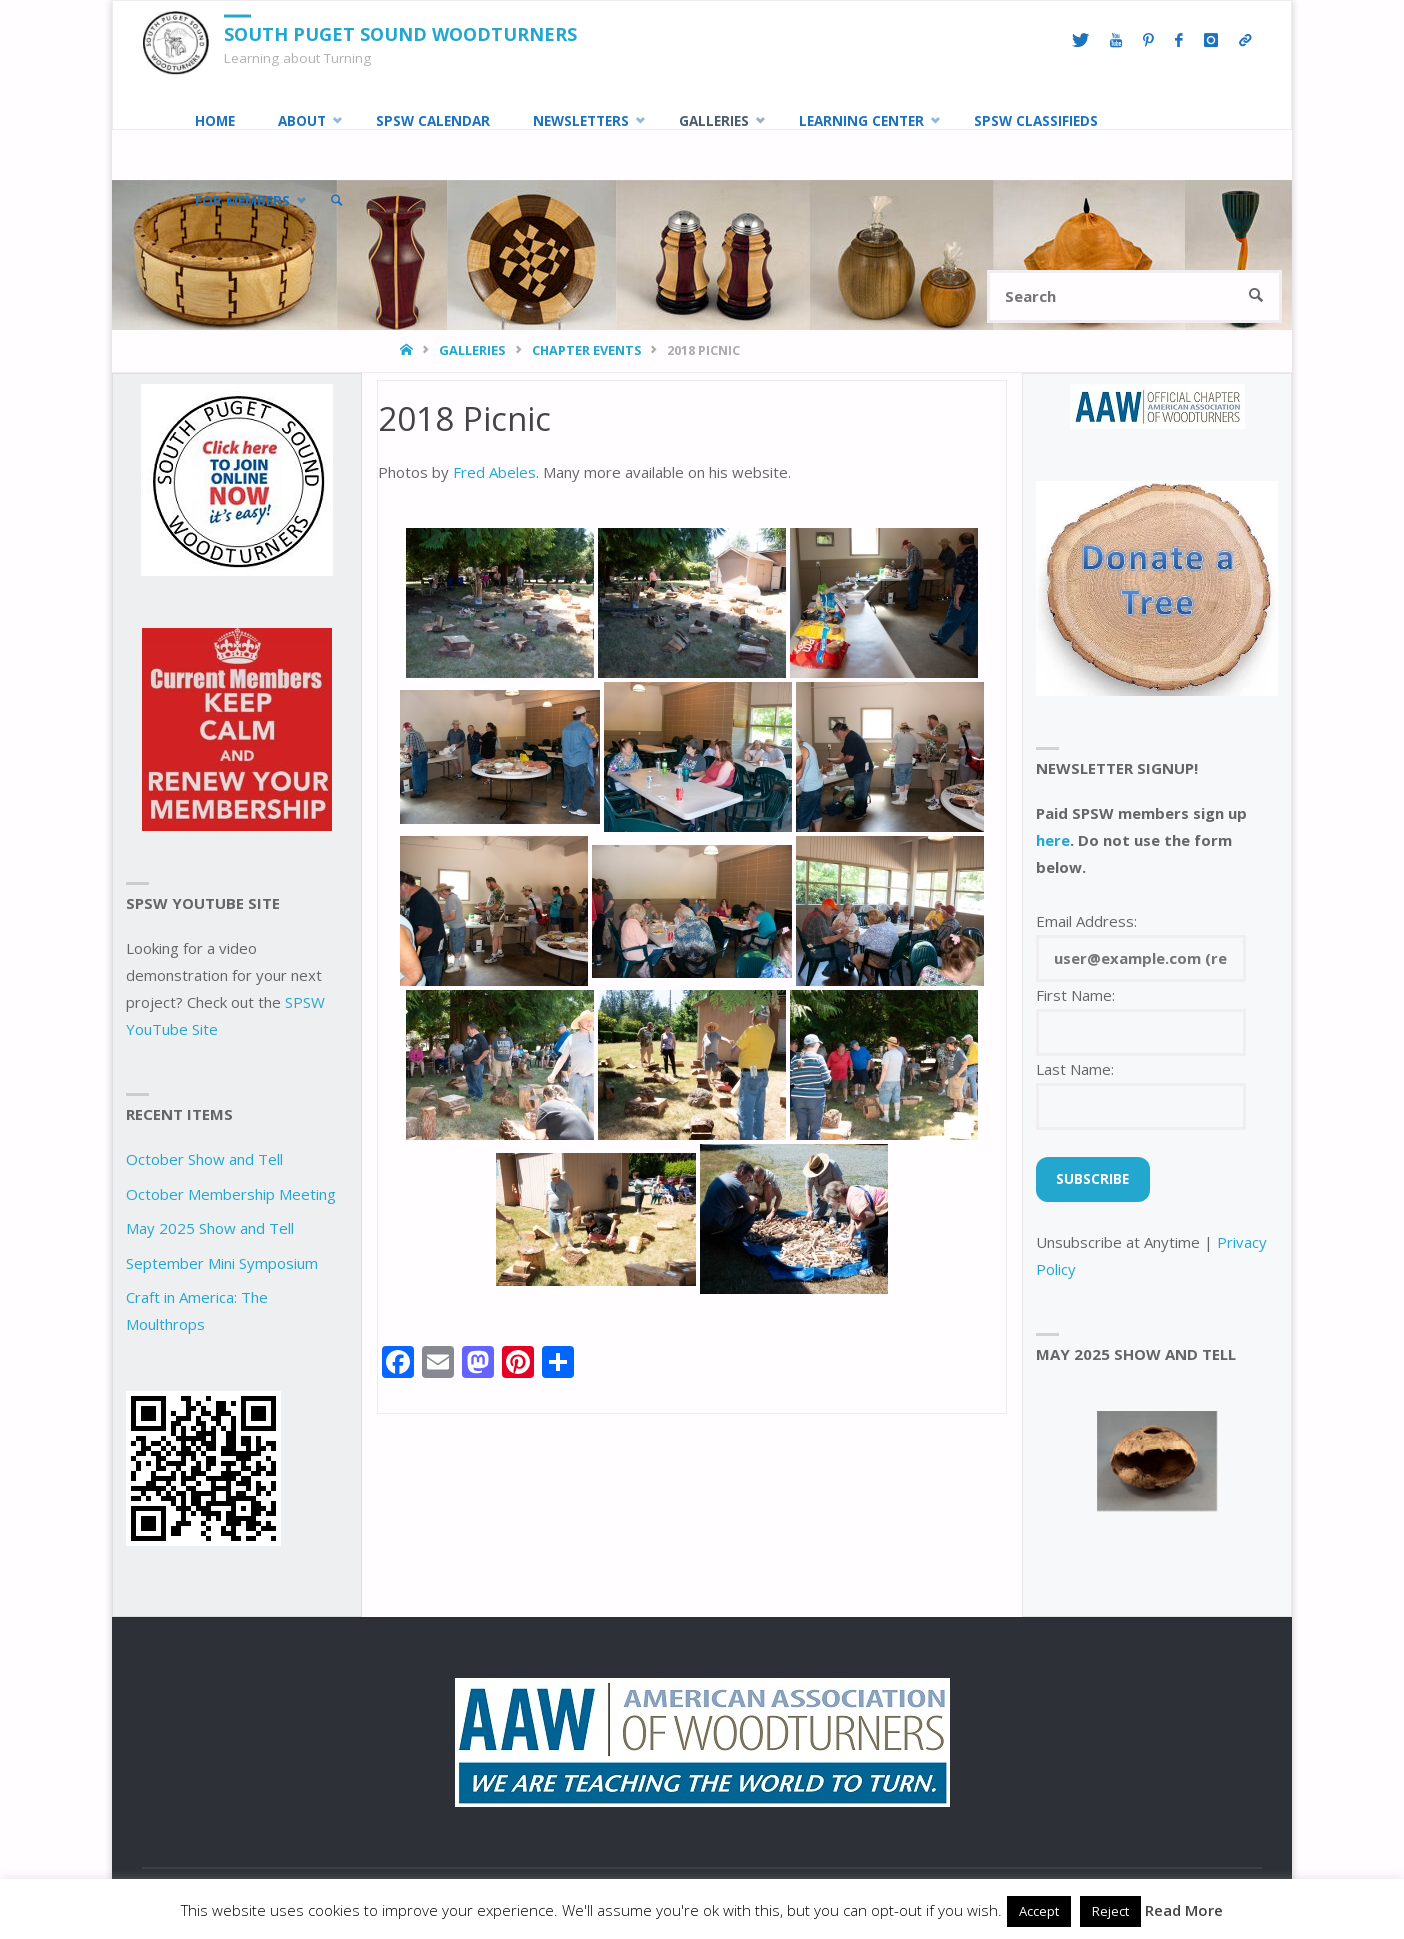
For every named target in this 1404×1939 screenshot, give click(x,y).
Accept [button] (1039, 1911)
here (1053, 840)
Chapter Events (586, 350)
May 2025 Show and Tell (210, 1228)
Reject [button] (1110, 1911)
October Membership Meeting (231, 1194)
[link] (337, 201)
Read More (1184, 1910)
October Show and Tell (204, 1159)
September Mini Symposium (222, 1263)
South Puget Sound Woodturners (400, 34)
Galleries (472, 350)
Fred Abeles (494, 472)
